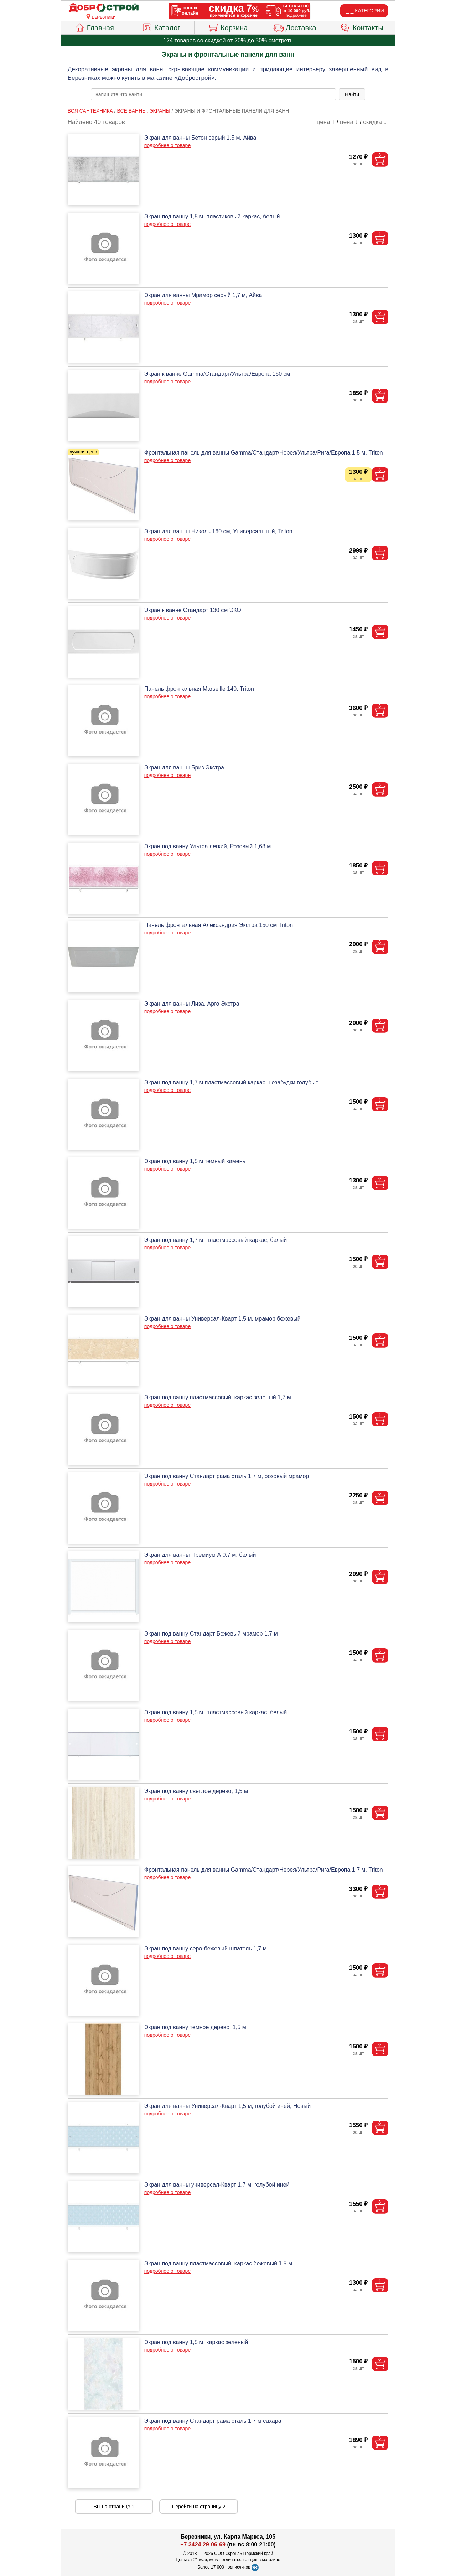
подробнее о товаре (167, 145)
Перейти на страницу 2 (199, 2506)
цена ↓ (349, 122)
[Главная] (103, 8)
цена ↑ (326, 122)
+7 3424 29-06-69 (203, 2544)
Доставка (294, 26)
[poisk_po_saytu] (213, 94)
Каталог (161, 26)
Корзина (228, 26)
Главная (94, 26)
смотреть (281, 40)
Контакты (361, 26)
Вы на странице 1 (114, 2506)
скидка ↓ (375, 122)
